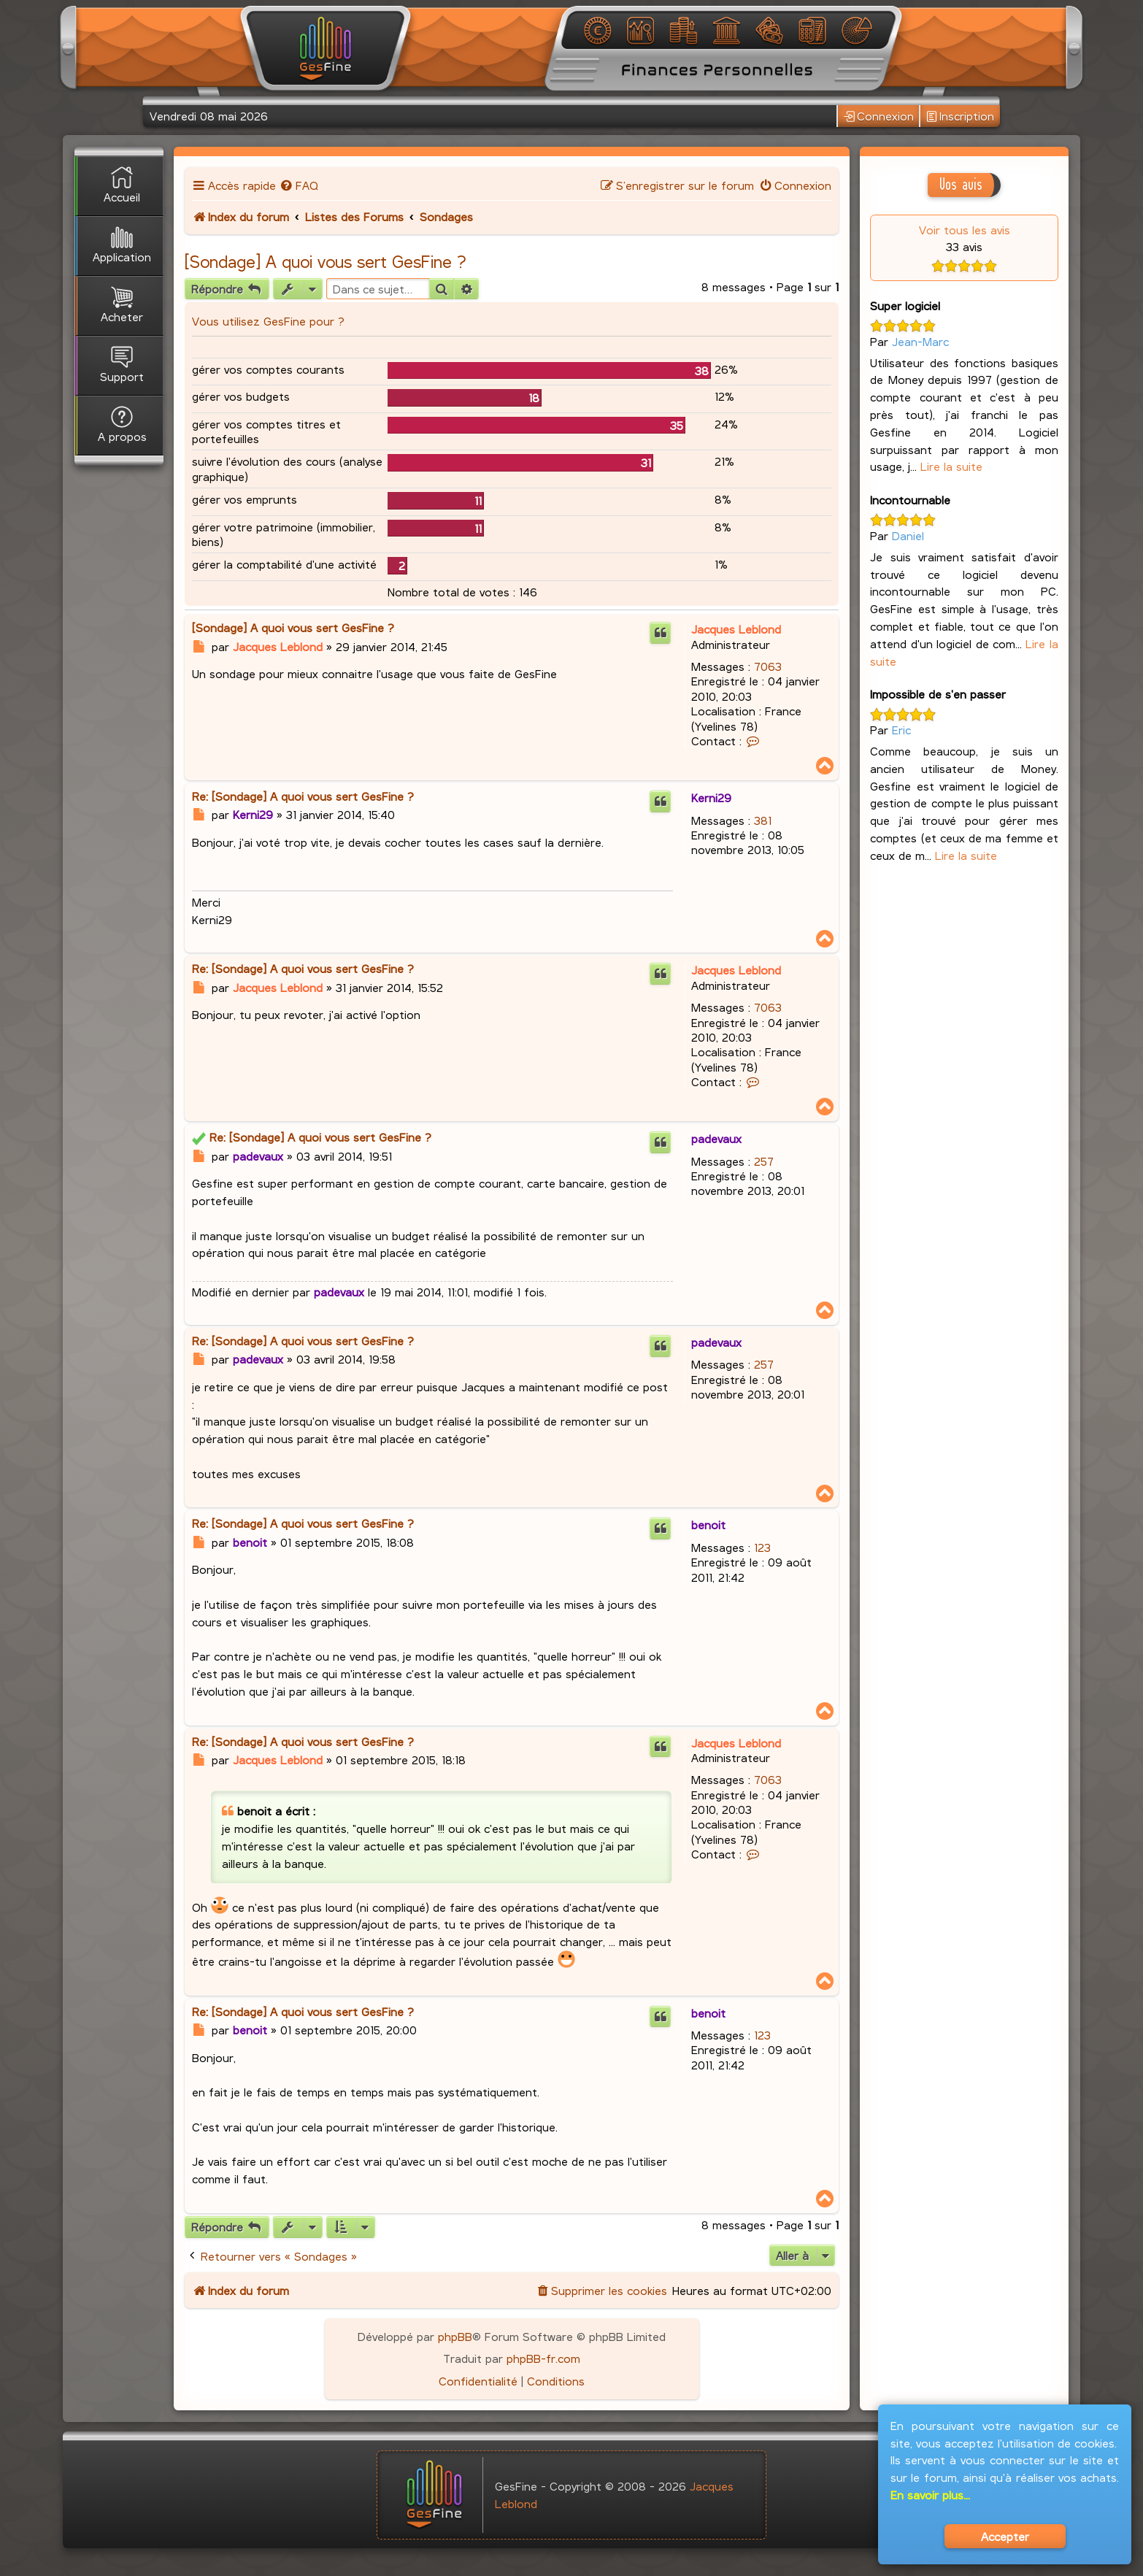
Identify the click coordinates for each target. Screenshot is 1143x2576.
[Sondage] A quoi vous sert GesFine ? (325, 261)
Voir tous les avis (964, 230)
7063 (768, 666)
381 (762, 820)
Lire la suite (951, 466)
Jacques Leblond (736, 629)
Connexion (879, 116)
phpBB (455, 2336)
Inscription (960, 116)
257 (764, 1161)
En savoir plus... (930, 2495)
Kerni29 (711, 797)
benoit (708, 1524)
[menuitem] (299, 185)
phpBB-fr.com (543, 2358)
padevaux (716, 1138)
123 (762, 1547)
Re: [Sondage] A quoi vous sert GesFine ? (303, 796)
